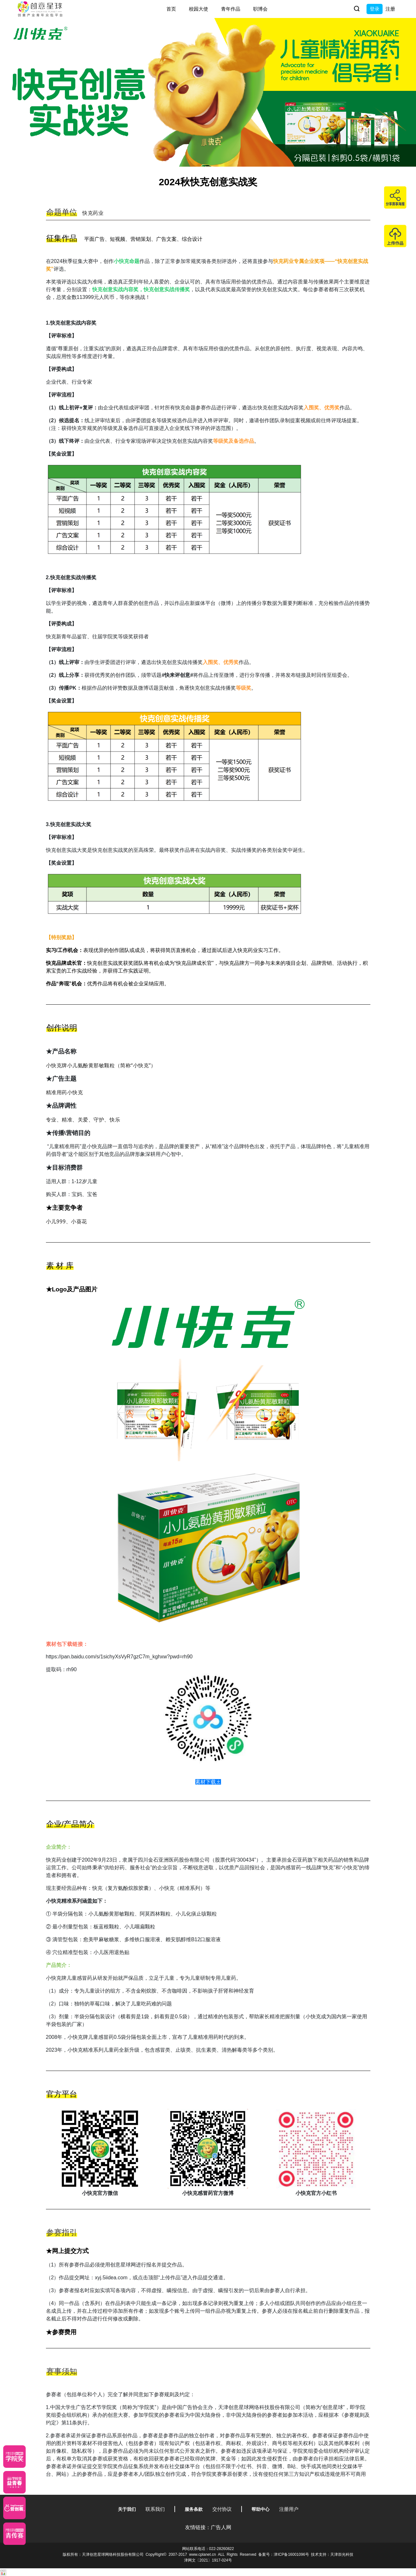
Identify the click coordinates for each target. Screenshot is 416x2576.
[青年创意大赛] (14, 2482)
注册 (390, 9)
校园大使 (198, 9)
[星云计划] (14, 2456)
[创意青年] (14, 2533)
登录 (374, 9)
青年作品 (230, 9)
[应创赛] (14, 2508)
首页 (171, 9)
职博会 (260, 9)
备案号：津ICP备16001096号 (283, 2554)
